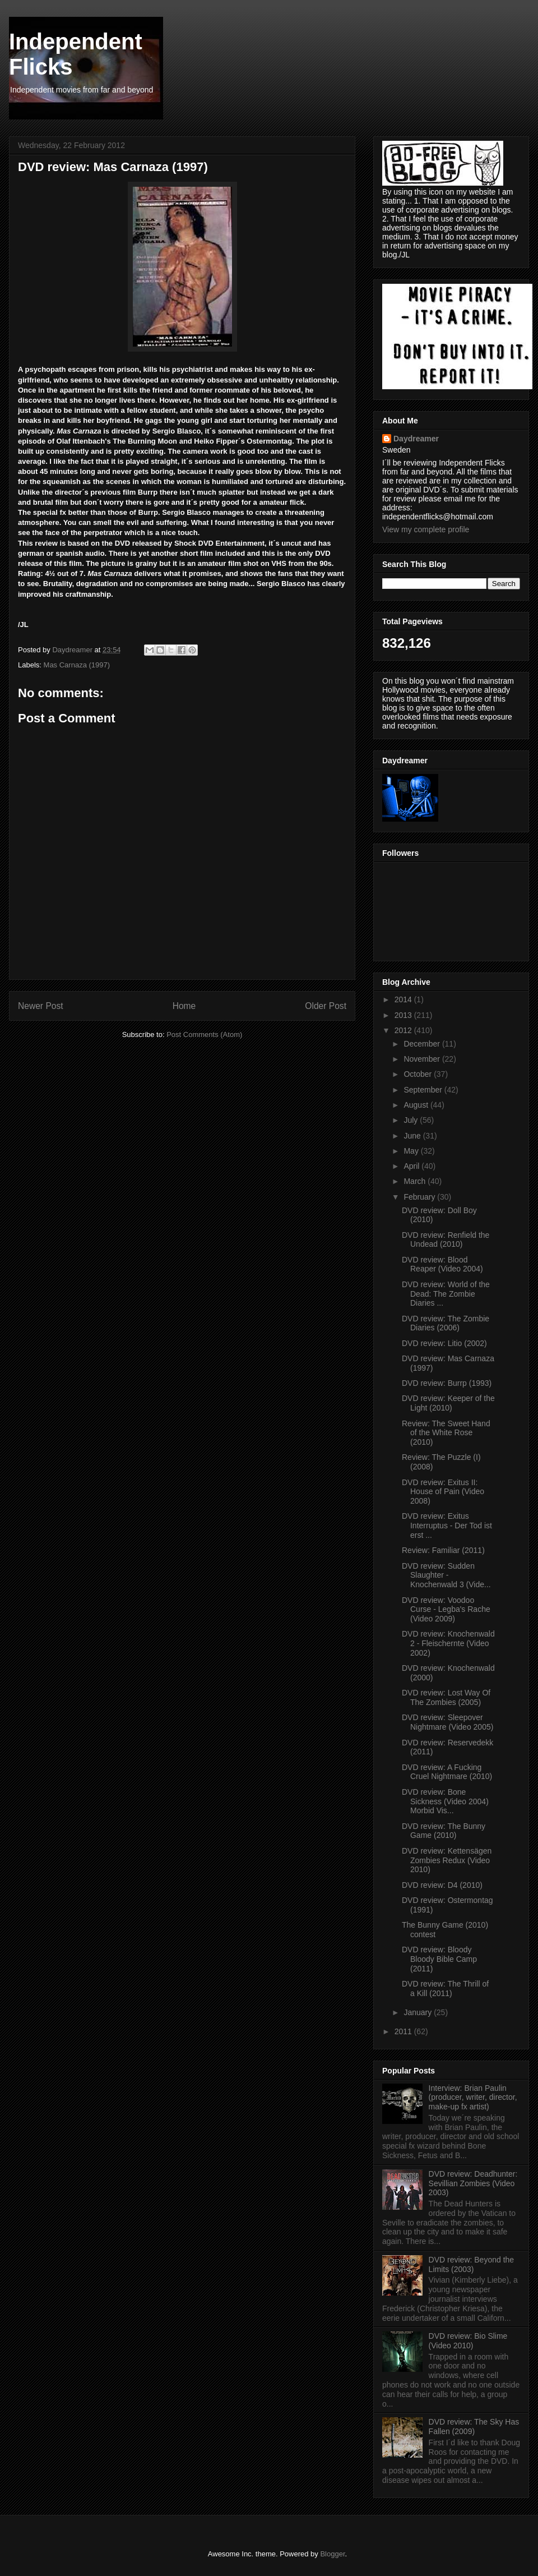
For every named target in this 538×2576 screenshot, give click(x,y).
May (412, 1150)
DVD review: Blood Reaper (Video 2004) (442, 1264)
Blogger (332, 2554)
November (423, 1058)
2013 (404, 1015)
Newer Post (40, 1006)
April (412, 1166)
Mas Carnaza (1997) (77, 665)
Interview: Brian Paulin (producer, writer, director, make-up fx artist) (473, 2098)
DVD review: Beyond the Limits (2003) (471, 2264)
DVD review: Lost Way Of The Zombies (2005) (446, 1697)
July (412, 1120)
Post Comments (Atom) (204, 1034)
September (424, 1089)
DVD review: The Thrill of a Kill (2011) (445, 1988)
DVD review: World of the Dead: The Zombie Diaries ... (446, 1294)
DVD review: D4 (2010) (442, 1885)
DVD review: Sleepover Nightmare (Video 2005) (447, 1722)
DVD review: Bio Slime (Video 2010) (468, 2340)
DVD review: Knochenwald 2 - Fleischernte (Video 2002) (448, 1643)
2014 (404, 999)
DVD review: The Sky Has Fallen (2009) (474, 2426)
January (419, 2012)
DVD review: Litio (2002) (444, 1343)
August (417, 1104)
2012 (404, 1030)
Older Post (325, 1006)
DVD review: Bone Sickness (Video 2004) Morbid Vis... (445, 1801)
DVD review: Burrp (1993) (446, 1383)
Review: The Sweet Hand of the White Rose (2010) (446, 1433)
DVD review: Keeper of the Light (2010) (448, 1403)
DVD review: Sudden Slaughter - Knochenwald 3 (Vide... (446, 1575)
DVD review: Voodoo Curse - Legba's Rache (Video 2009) (446, 1610)
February (420, 1196)
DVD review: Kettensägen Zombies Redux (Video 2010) (446, 1860)
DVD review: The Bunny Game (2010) (443, 1831)
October (419, 1074)
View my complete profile (425, 529)
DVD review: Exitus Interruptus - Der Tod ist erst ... (447, 1526)
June (413, 1135)
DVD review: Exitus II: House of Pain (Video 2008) (443, 1492)
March (416, 1181)
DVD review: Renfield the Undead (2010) (445, 1240)
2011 (404, 2031)
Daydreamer (416, 438)
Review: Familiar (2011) (443, 1550)
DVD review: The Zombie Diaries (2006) (445, 1323)
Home (184, 1006)
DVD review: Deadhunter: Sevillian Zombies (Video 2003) (473, 2183)
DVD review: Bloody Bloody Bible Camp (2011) (439, 1959)
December (423, 1043)
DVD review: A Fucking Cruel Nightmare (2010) (447, 1772)
